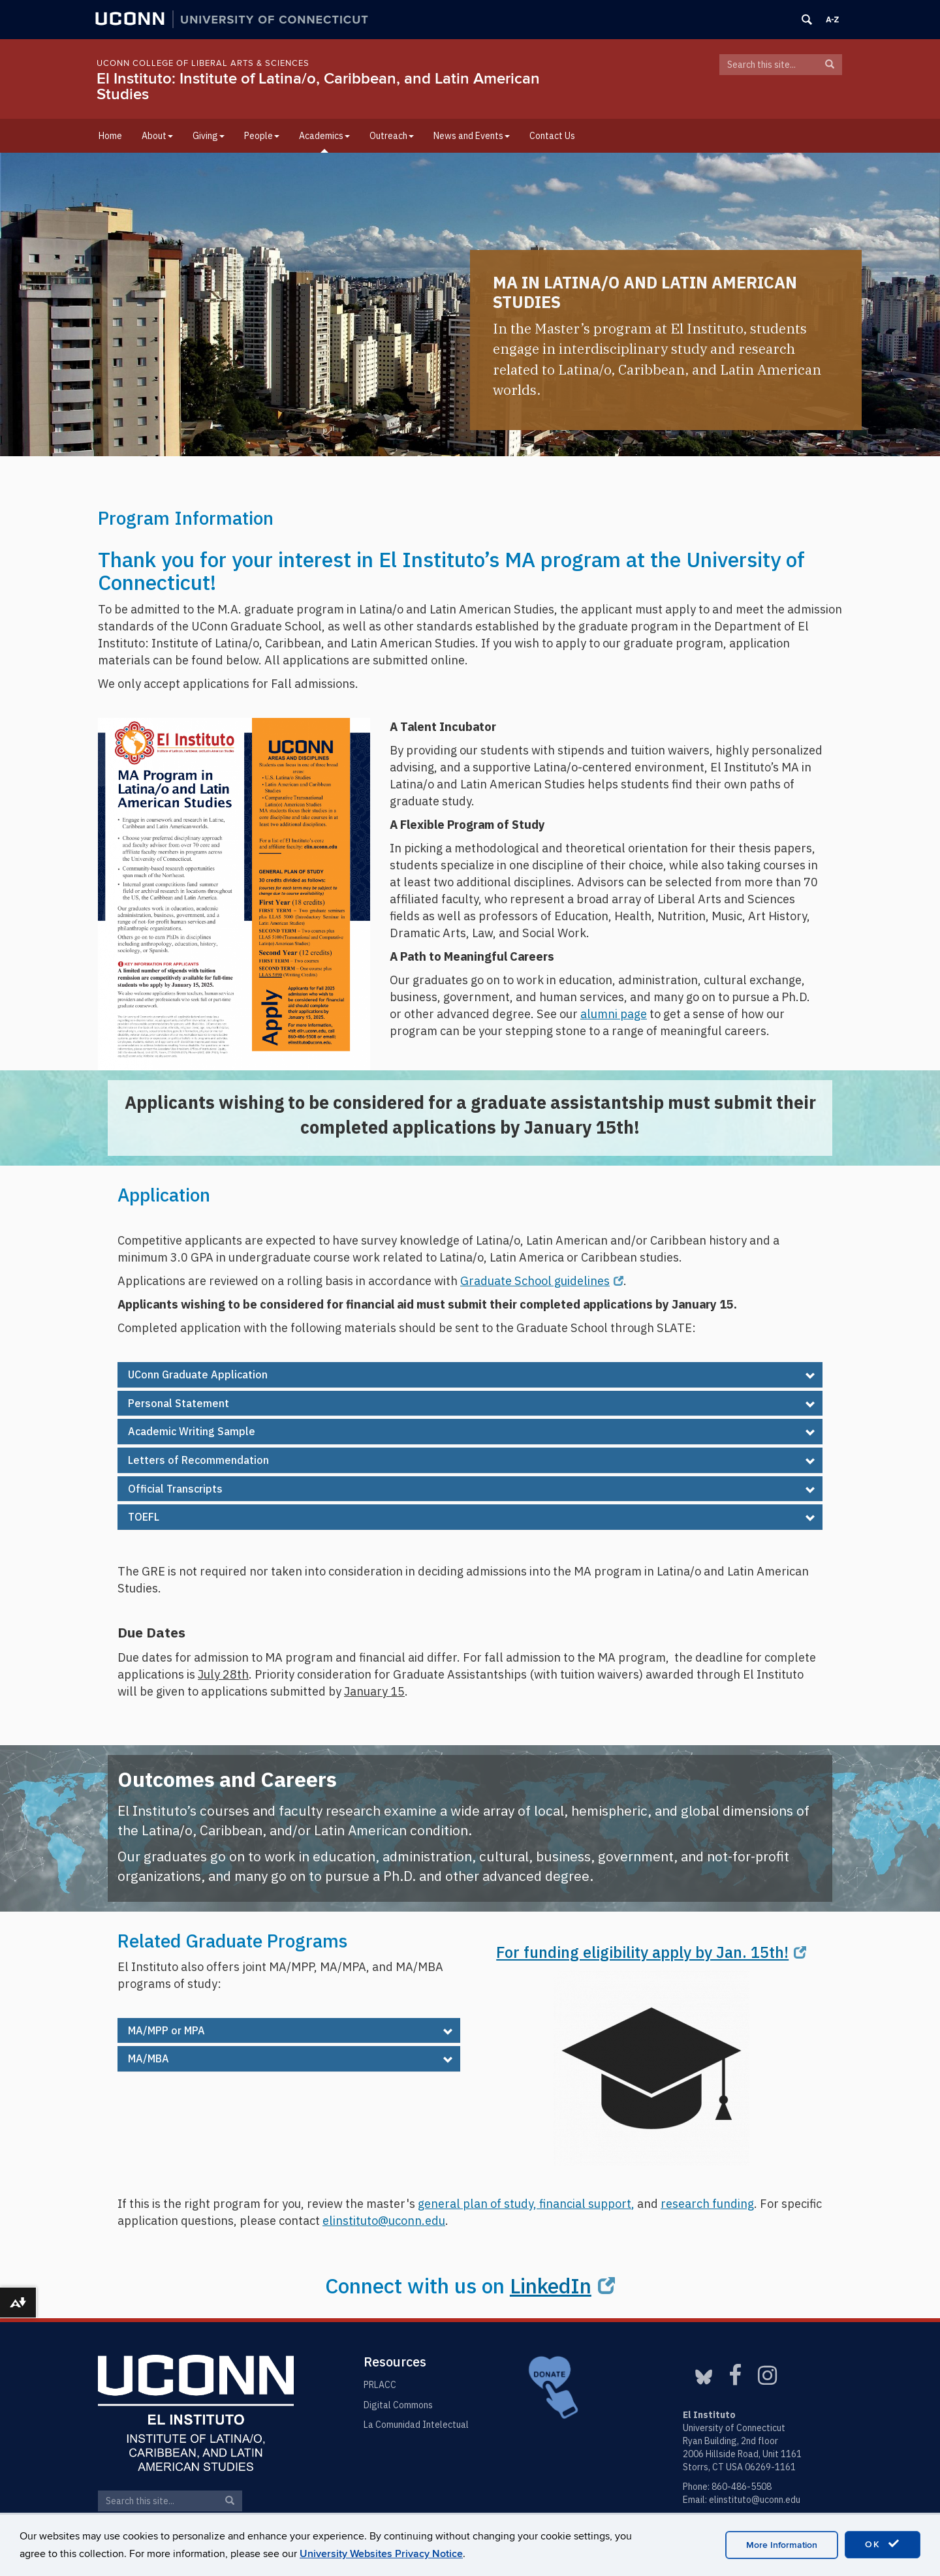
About (157, 136)
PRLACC (380, 2385)
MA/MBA (148, 2058)
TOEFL (143, 1516)
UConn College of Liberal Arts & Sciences (203, 63)
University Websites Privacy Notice (381, 2553)
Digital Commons (398, 2405)
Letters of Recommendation (198, 1459)
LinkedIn (562, 2285)
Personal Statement (178, 1403)
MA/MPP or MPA (166, 2030)
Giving (209, 136)
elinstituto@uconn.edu (754, 2500)
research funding (707, 2203)
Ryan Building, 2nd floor (730, 2441)
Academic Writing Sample (191, 1431)
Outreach (391, 136)
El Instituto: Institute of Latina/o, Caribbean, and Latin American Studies (318, 86)
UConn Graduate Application (198, 1374)
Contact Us (552, 136)
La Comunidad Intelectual (416, 2424)
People (261, 136)
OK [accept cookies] (882, 2544)
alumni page (613, 1013)
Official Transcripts (175, 1488)
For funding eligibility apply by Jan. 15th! (651, 1952)
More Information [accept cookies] (781, 2545)
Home (110, 136)
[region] (470, 304)
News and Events (471, 136)
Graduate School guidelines (541, 1280)
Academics (324, 136)
